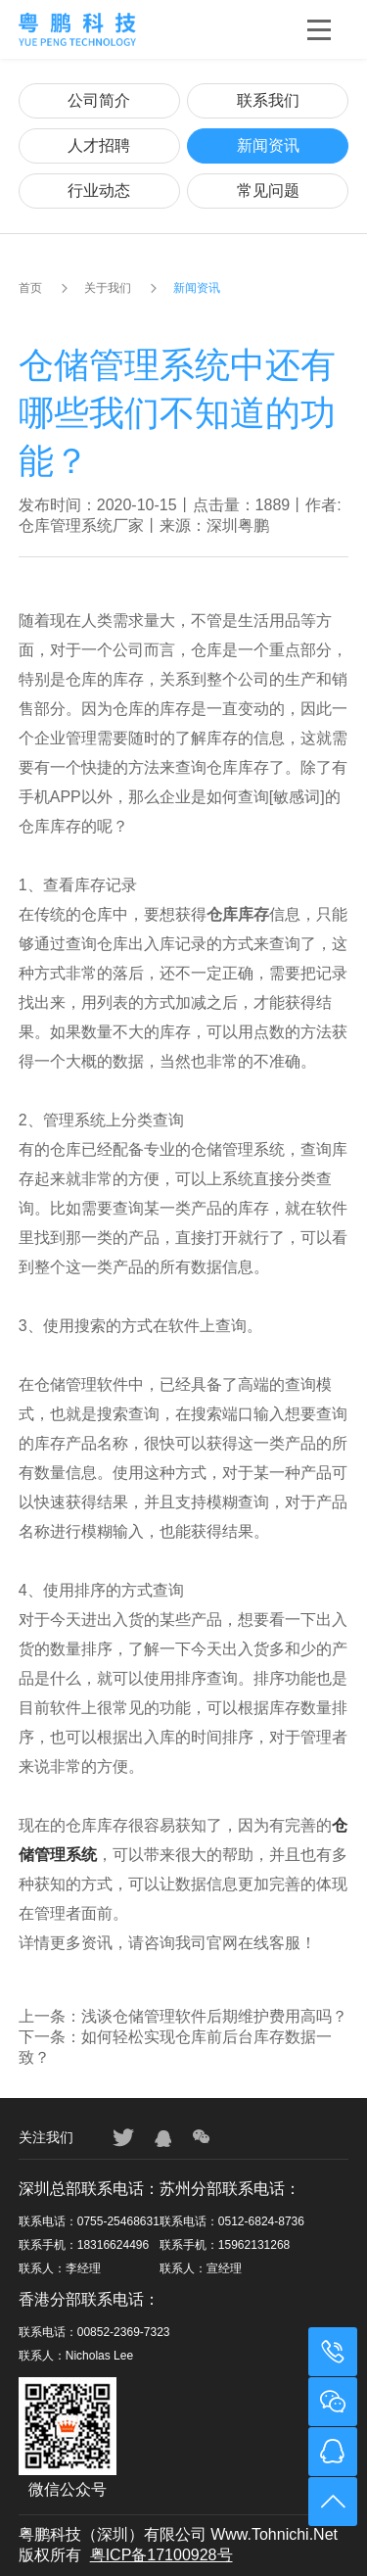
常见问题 (268, 190)
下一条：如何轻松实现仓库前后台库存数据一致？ (175, 2047)
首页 (30, 288)
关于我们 (107, 288)
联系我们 (268, 100)
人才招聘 (99, 145)
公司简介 (99, 100)
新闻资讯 (268, 145)
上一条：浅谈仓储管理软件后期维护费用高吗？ (183, 2016)
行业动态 (99, 190)
